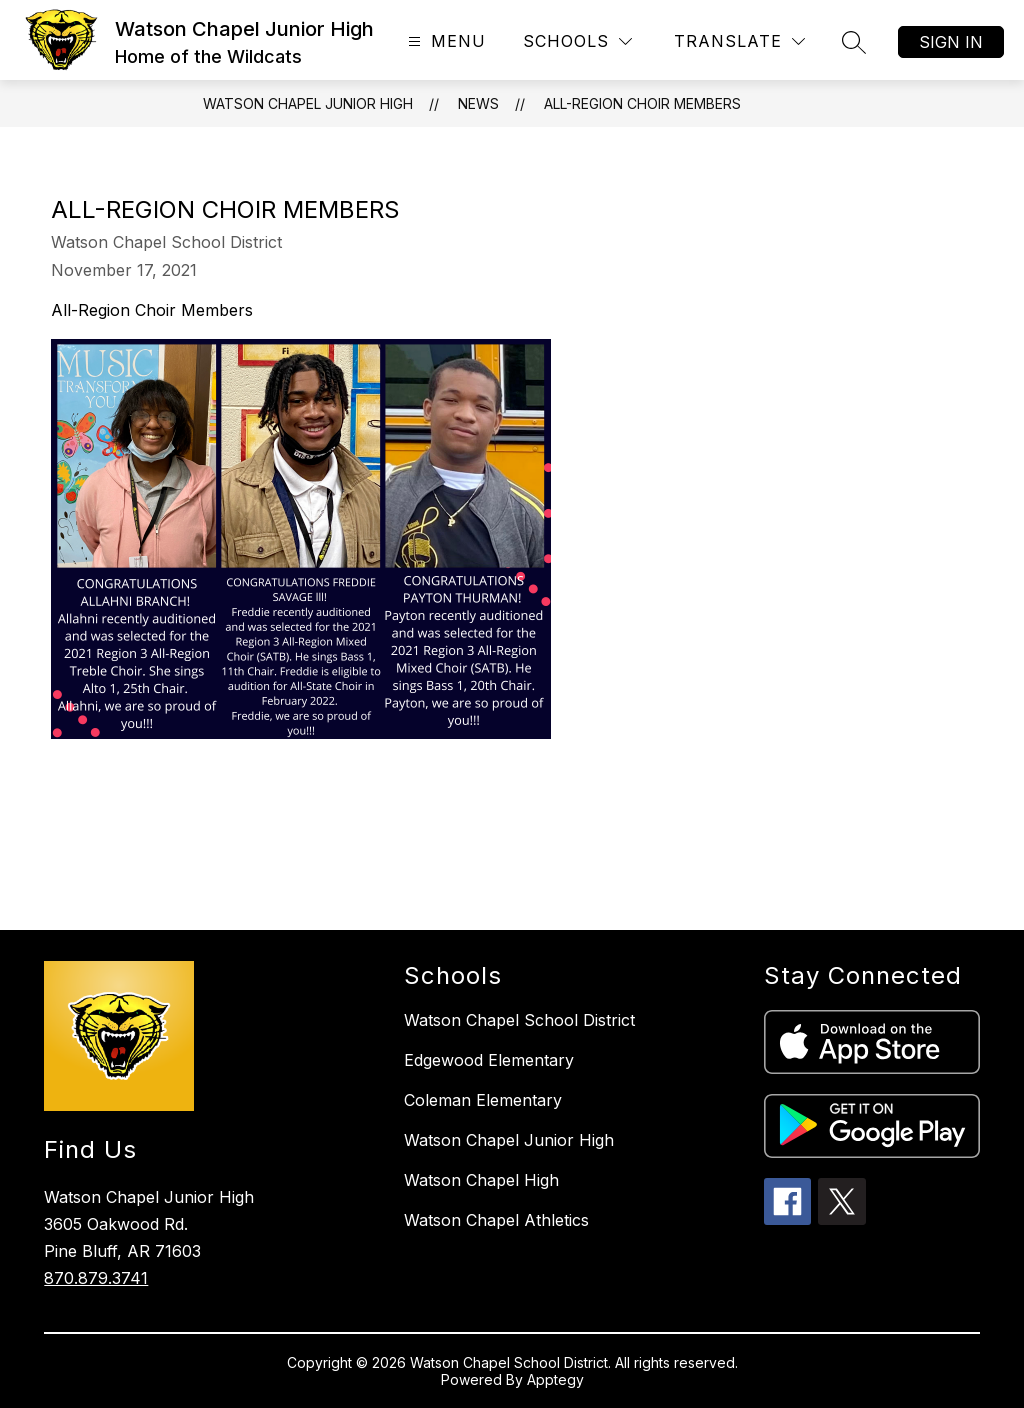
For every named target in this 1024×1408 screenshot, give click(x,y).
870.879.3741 (96, 1278)
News (478, 103)
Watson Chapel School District (519, 1020)
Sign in (951, 42)
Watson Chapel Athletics (496, 1220)
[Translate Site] (739, 41)
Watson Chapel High (481, 1180)
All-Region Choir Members (642, 103)
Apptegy (555, 1379)
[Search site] (854, 42)
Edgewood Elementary (489, 1060)
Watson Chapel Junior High (308, 103)
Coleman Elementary (483, 1100)
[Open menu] (444, 41)
